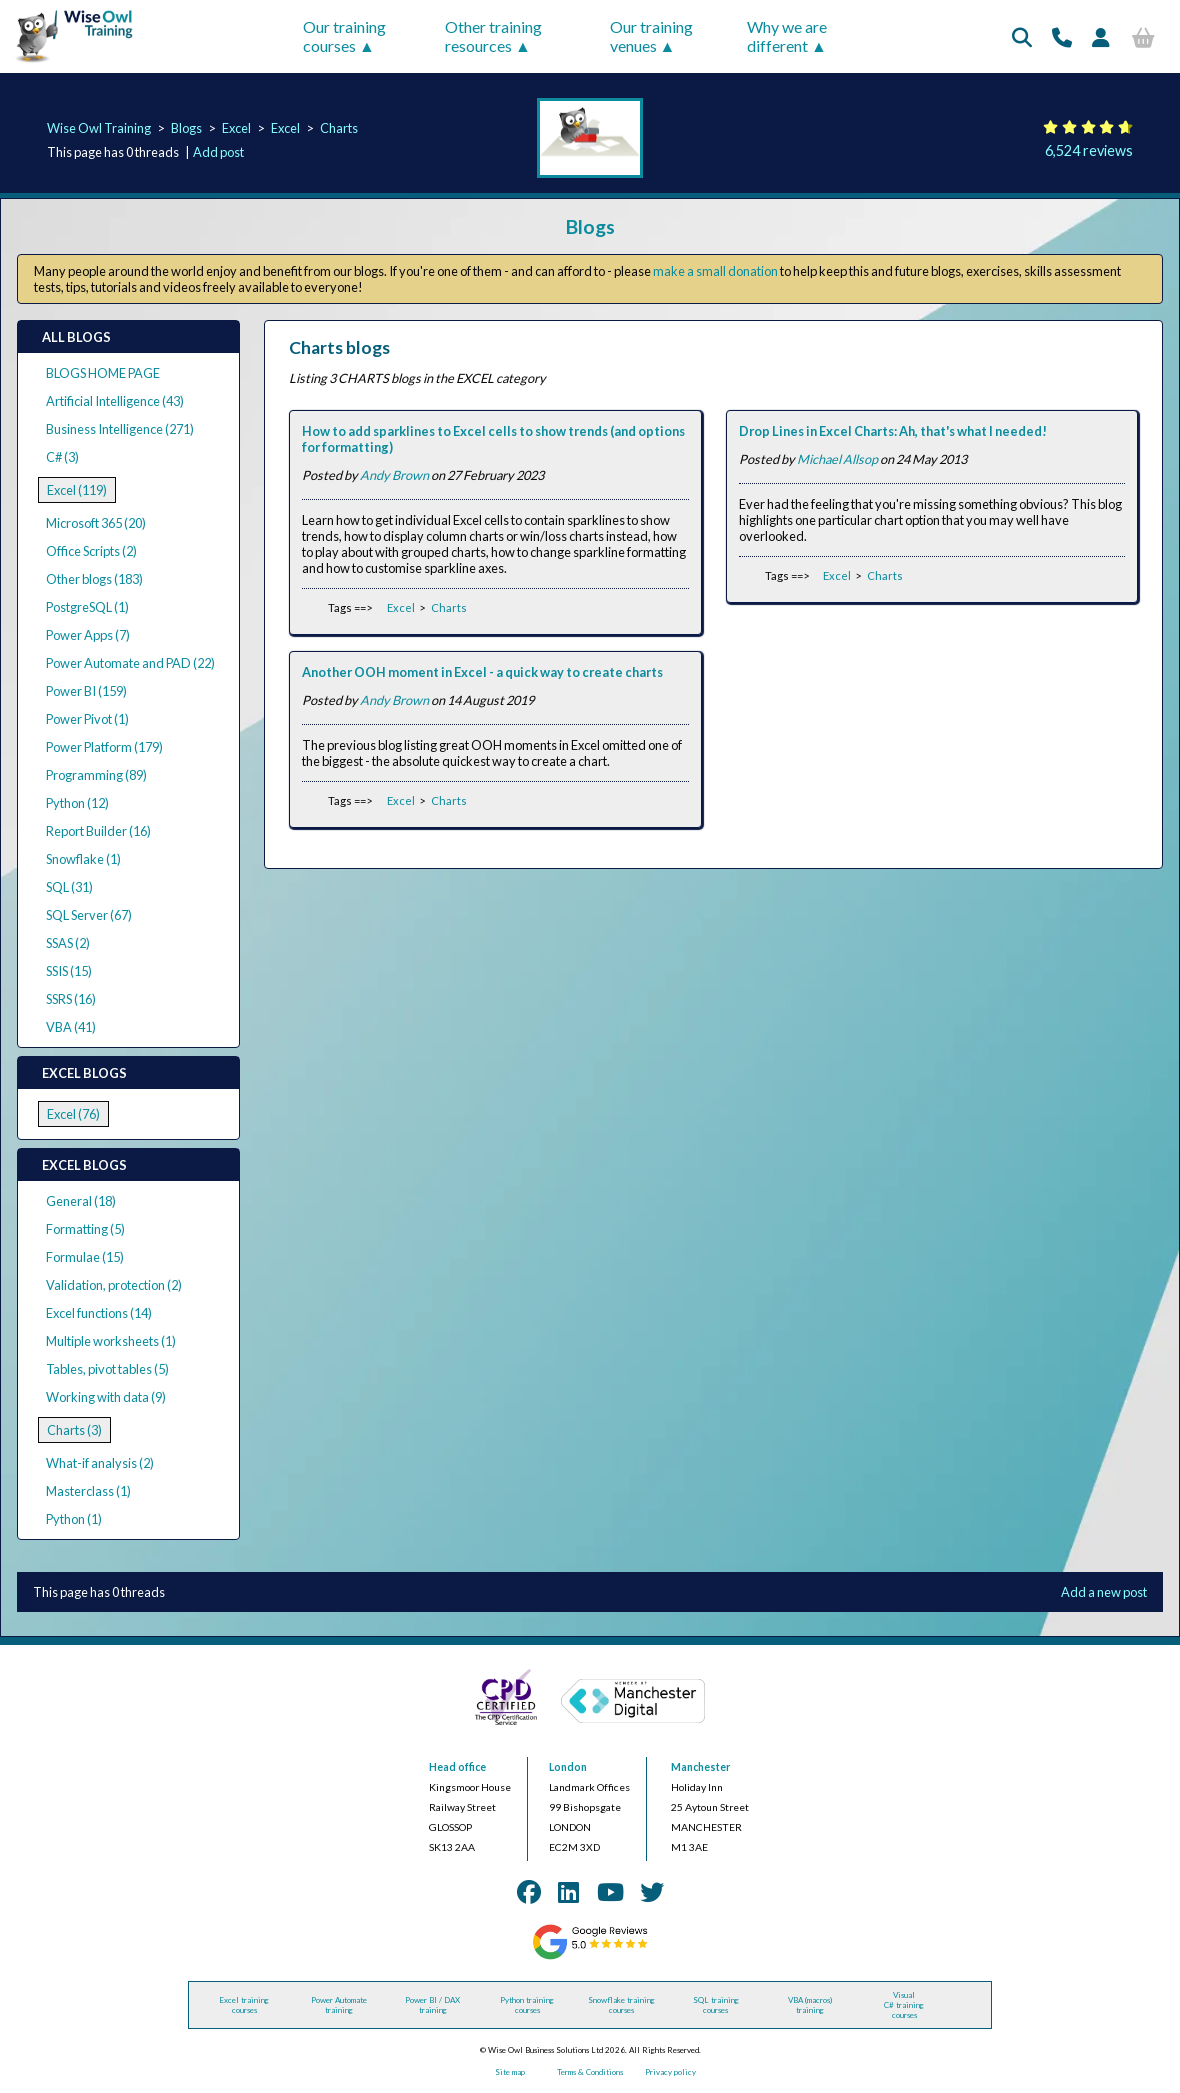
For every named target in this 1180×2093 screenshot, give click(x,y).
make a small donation (715, 271)
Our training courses (344, 36)
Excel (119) (77, 490)
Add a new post (1104, 1592)
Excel (236, 128)
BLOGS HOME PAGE (103, 373)
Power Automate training (339, 2005)
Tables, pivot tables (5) (107, 1369)
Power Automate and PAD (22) (130, 663)
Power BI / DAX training (432, 2005)
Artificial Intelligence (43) (115, 401)
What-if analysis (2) (100, 1463)
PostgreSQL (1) (87, 607)
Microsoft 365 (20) (96, 523)
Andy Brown (394, 475)
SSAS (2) (68, 943)
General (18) (81, 1201)
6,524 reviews (1089, 150)
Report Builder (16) (98, 831)
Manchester (700, 1767)
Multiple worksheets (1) (111, 1341)
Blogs (186, 128)
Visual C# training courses (904, 2005)
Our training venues (651, 36)
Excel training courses (244, 2005)
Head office (457, 1767)
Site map (510, 2072)
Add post (218, 152)
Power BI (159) (86, 691)
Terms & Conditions (590, 2072)
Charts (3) (74, 1430)
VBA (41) (71, 1027)
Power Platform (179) (104, 747)
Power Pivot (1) (87, 719)
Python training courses (527, 2005)
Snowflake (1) (83, 859)
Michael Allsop (837, 459)
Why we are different (787, 36)
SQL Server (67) (89, 915)
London (568, 1767)
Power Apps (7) (88, 635)
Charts (339, 128)
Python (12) (77, 803)
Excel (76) (73, 1114)
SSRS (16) (71, 999)
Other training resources (493, 36)
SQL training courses (716, 2005)
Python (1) (74, 1519)
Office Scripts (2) (91, 551)
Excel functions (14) (99, 1313)
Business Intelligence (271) (120, 429)
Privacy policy (670, 2072)
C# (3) (62, 457)
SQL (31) (69, 887)
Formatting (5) (85, 1229)
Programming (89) (96, 775)
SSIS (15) (69, 971)
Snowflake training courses (621, 2005)
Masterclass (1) (88, 1491)
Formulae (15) (85, 1257)
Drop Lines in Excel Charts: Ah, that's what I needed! (893, 431)
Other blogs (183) (94, 579)
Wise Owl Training (99, 128)
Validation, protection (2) (114, 1285)
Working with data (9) (106, 1397)
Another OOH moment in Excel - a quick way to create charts (482, 672)
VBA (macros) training (810, 2005)
